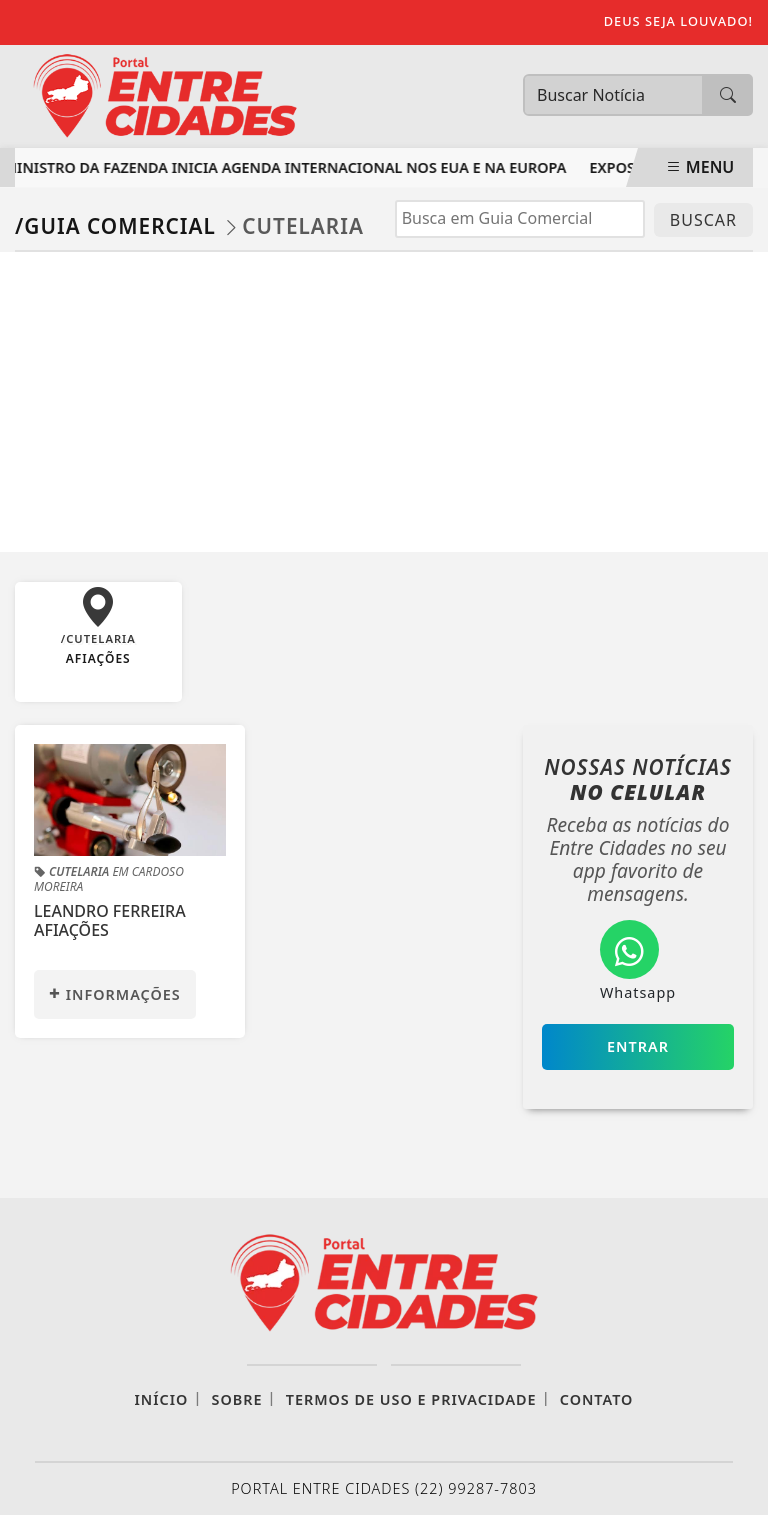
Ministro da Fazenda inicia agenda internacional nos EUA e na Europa (287, 167)
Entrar (638, 1046)
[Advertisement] (384, 402)
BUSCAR (703, 220)
